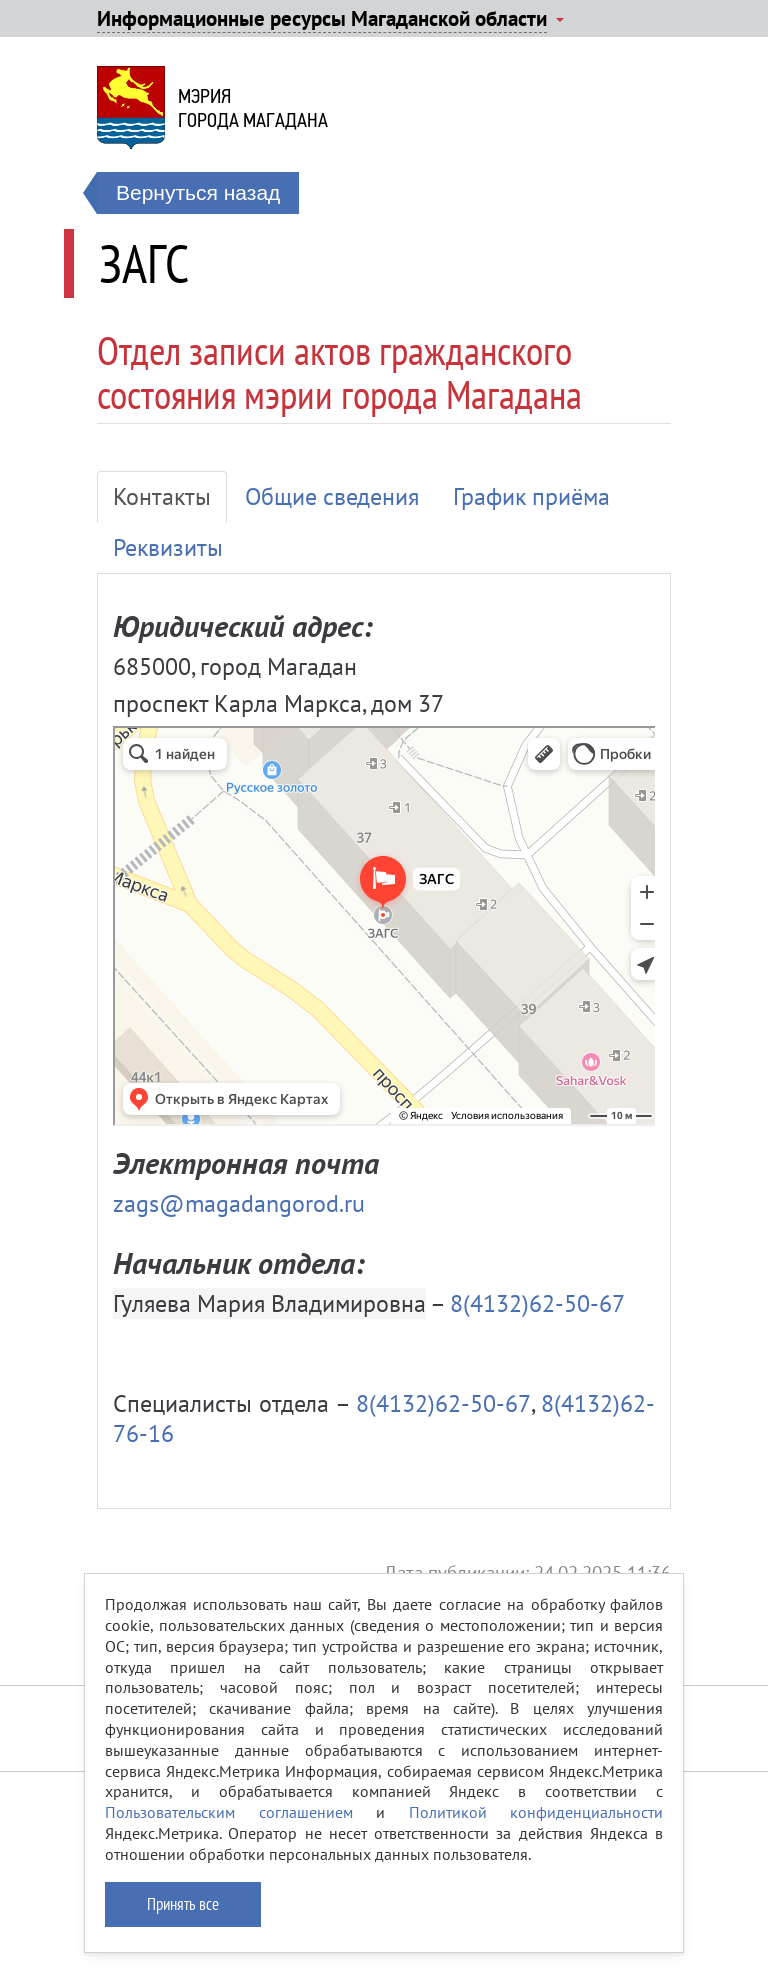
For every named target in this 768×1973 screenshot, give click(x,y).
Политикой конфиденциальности (536, 1812)
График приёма (531, 496)
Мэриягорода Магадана (253, 108)
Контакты (162, 496)
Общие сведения (332, 496)
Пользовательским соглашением (229, 1812)
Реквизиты (168, 547)
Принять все (183, 1904)
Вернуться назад (198, 192)
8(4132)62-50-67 (537, 1303)
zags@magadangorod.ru (239, 1203)
